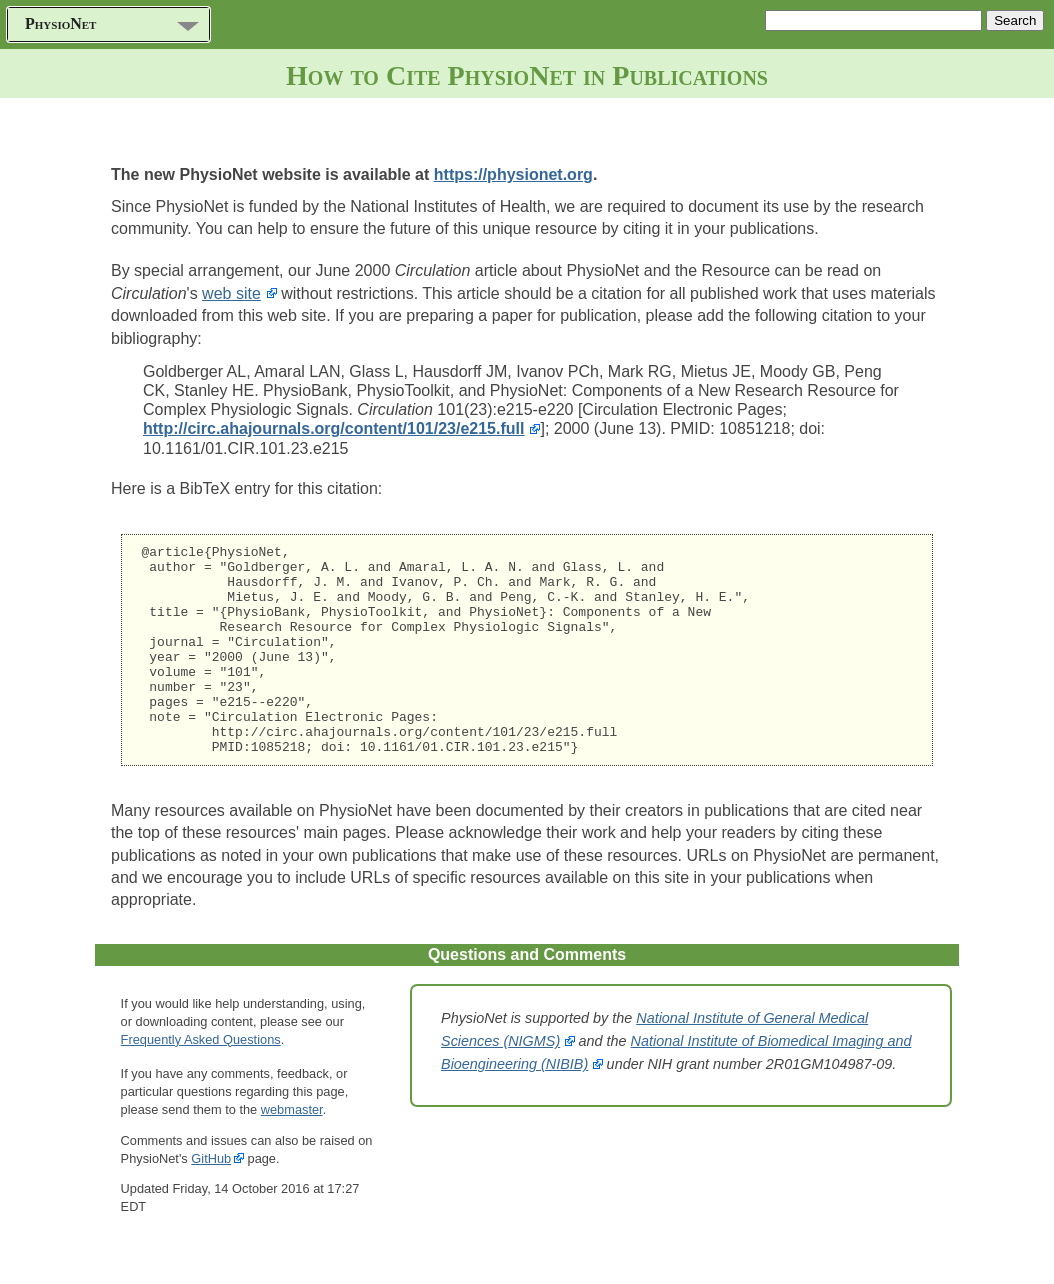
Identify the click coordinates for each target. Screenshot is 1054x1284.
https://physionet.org (513, 174)
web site (231, 293)
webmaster (292, 1151)
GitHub (211, 1200)
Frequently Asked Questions (201, 1081)
